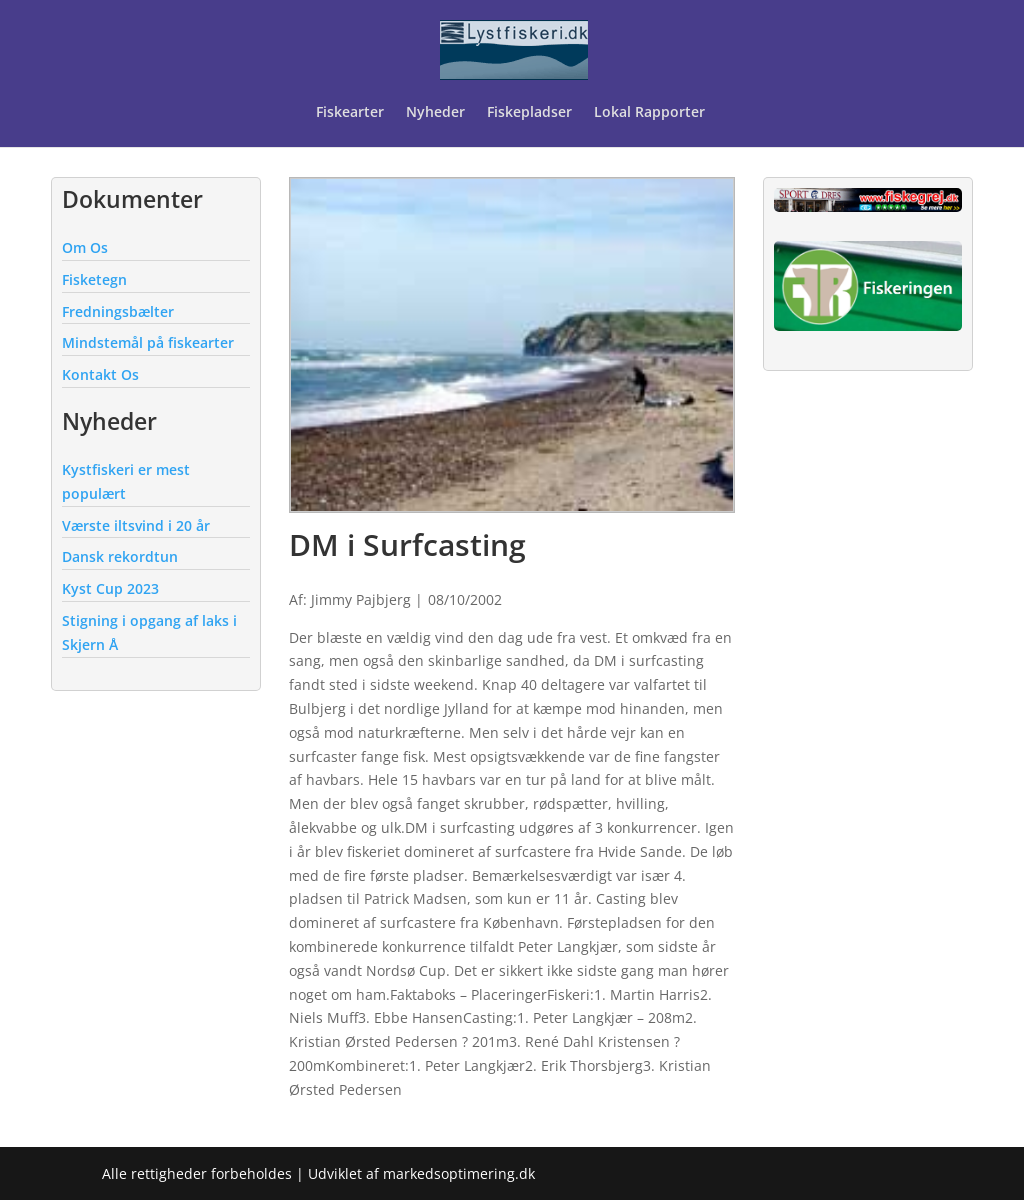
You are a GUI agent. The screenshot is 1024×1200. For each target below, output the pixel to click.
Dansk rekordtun (120, 556)
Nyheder (435, 113)
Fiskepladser (529, 113)
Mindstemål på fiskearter (148, 342)
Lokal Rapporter (651, 113)
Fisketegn (94, 279)
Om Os (85, 247)
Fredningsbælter (118, 311)
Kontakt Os (100, 374)
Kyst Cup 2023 (110, 588)
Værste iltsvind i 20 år (136, 525)
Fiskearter (350, 113)
